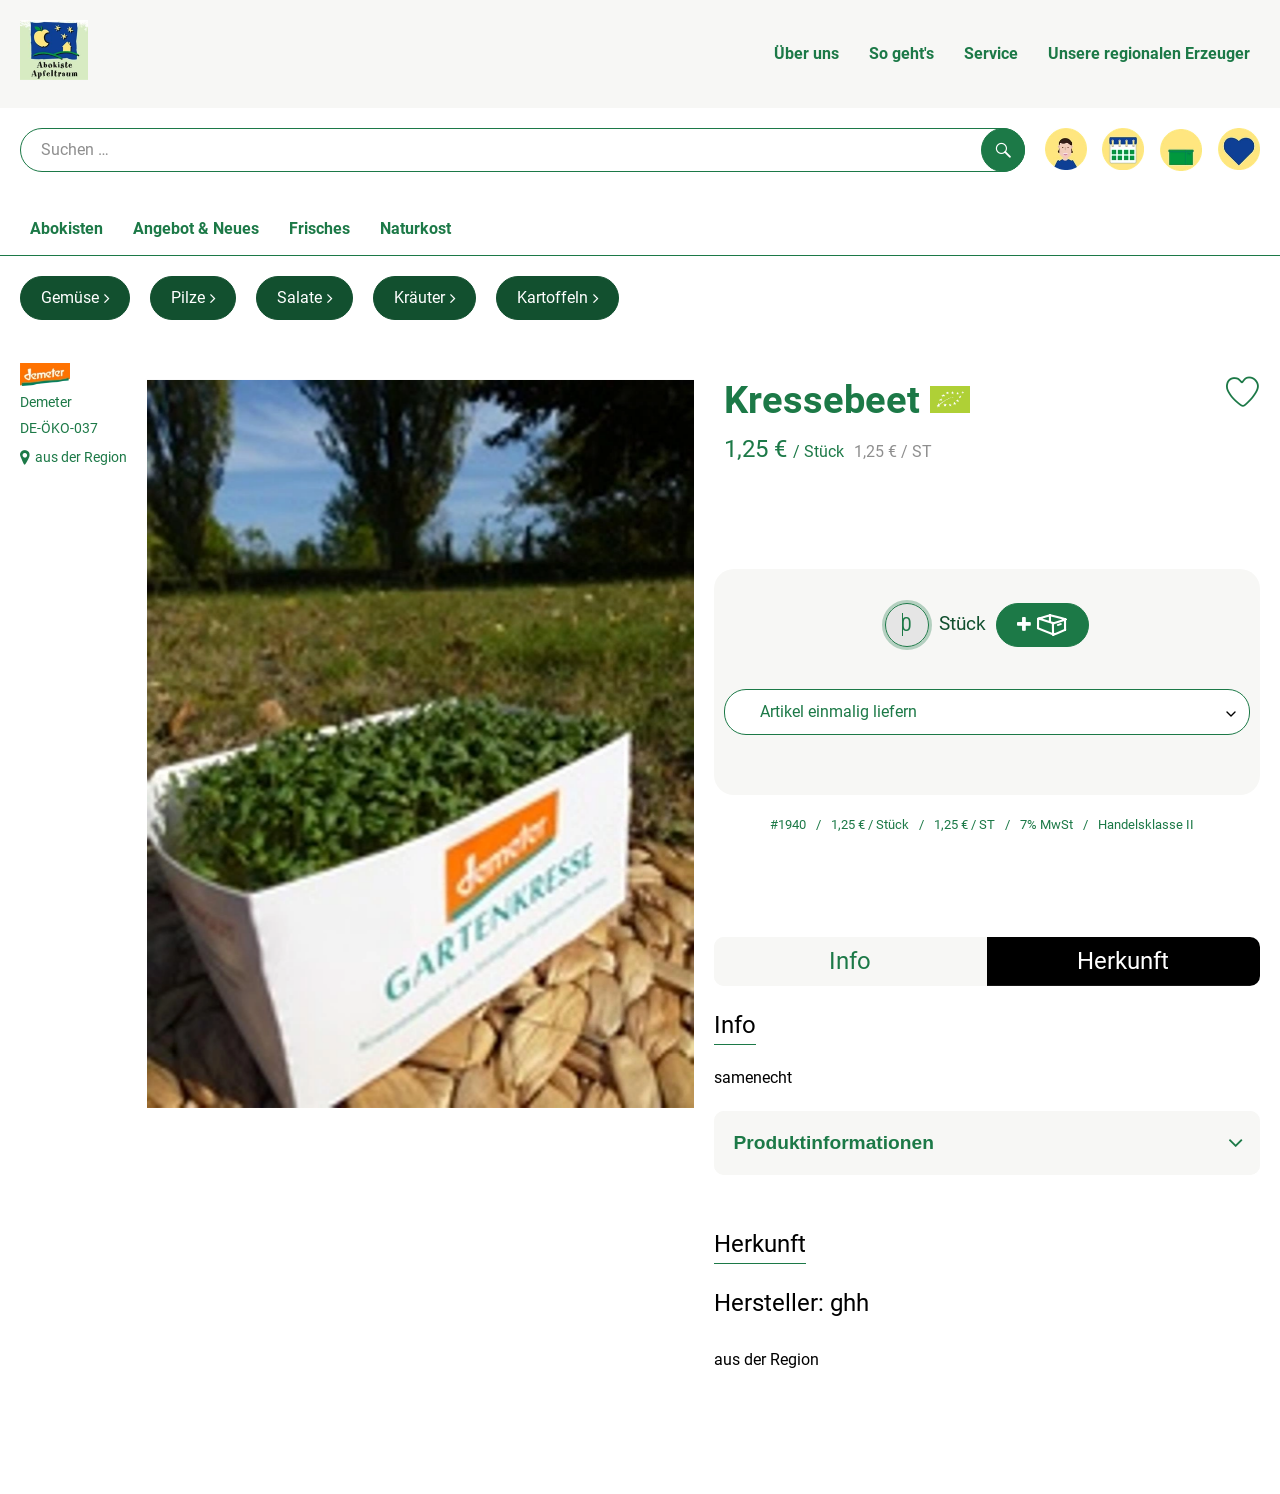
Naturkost (415, 228)
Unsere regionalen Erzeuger (1149, 53)
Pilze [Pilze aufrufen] (193, 297)
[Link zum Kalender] (1123, 149)
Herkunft (1123, 961)
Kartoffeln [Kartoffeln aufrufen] (557, 297)
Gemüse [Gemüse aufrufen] (75, 297)
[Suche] (522, 150)
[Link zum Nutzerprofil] (1066, 149)
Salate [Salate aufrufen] (304, 297)
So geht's (901, 53)
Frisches (319, 228)
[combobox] (987, 712)
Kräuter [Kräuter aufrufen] (424, 297)
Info (850, 961)
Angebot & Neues (196, 228)
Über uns (806, 53)
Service (991, 53)
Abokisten (66, 228)
